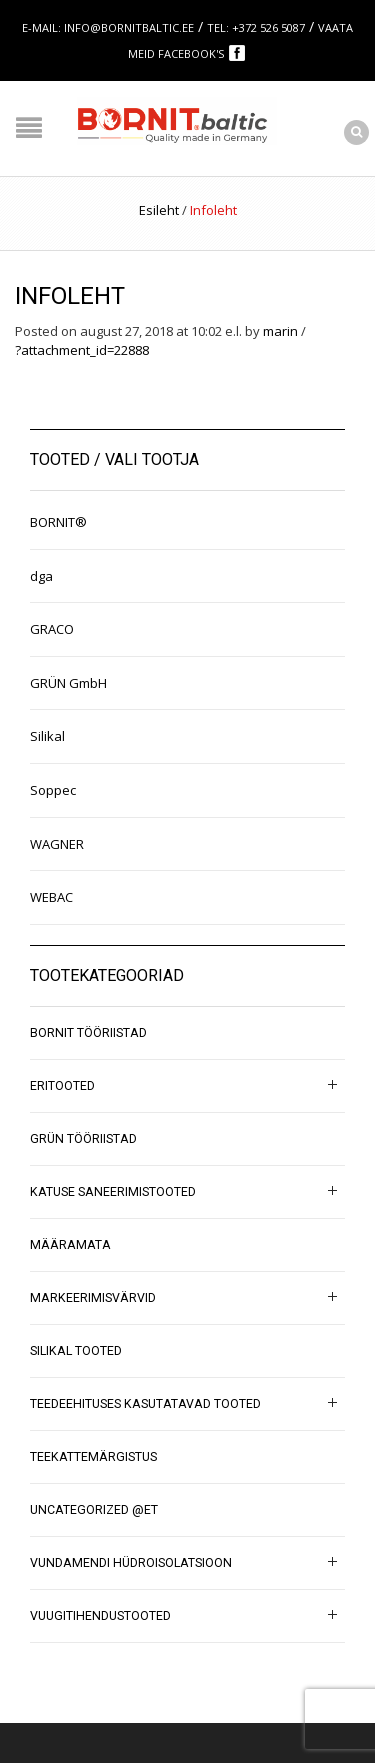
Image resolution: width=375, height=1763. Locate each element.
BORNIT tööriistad (88, 1033)
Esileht (159, 210)
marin (280, 331)
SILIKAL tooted (76, 1351)
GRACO (52, 629)
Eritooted (62, 1086)
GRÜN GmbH (68, 683)
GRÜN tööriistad (83, 1139)
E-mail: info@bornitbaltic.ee (108, 27)
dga (41, 576)
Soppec (53, 790)
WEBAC (51, 897)
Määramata (70, 1245)
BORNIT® (58, 522)
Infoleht (70, 296)
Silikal (47, 736)
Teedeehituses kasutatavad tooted (145, 1404)
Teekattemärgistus (93, 1457)
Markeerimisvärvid (93, 1298)
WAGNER (57, 844)
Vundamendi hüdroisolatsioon (131, 1563)
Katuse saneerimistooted (113, 1192)
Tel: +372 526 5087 (256, 27)
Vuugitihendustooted (100, 1616)
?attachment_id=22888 (82, 350)
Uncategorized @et (94, 1510)
